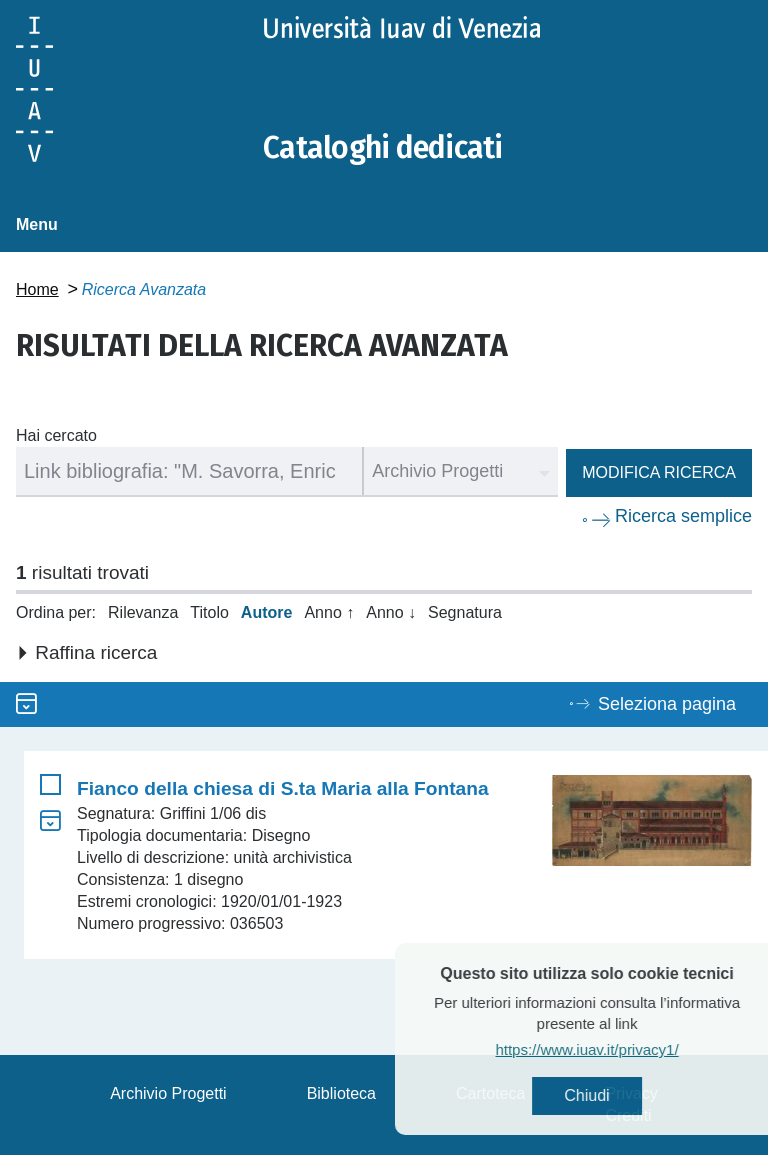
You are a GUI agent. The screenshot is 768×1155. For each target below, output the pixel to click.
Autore (267, 612)
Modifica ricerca (659, 472)
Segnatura (465, 612)
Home (37, 289)
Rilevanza (143, 612)
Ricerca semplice (683, 516)
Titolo (209, 612)
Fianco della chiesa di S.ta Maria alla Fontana (283, 788)
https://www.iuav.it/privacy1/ (623, 1049)
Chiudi (623, 1095)
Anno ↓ (391, 612)
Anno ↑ (329, 612)
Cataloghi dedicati (383, 148)
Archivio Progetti (168, 1093)
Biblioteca (341, 1093)
